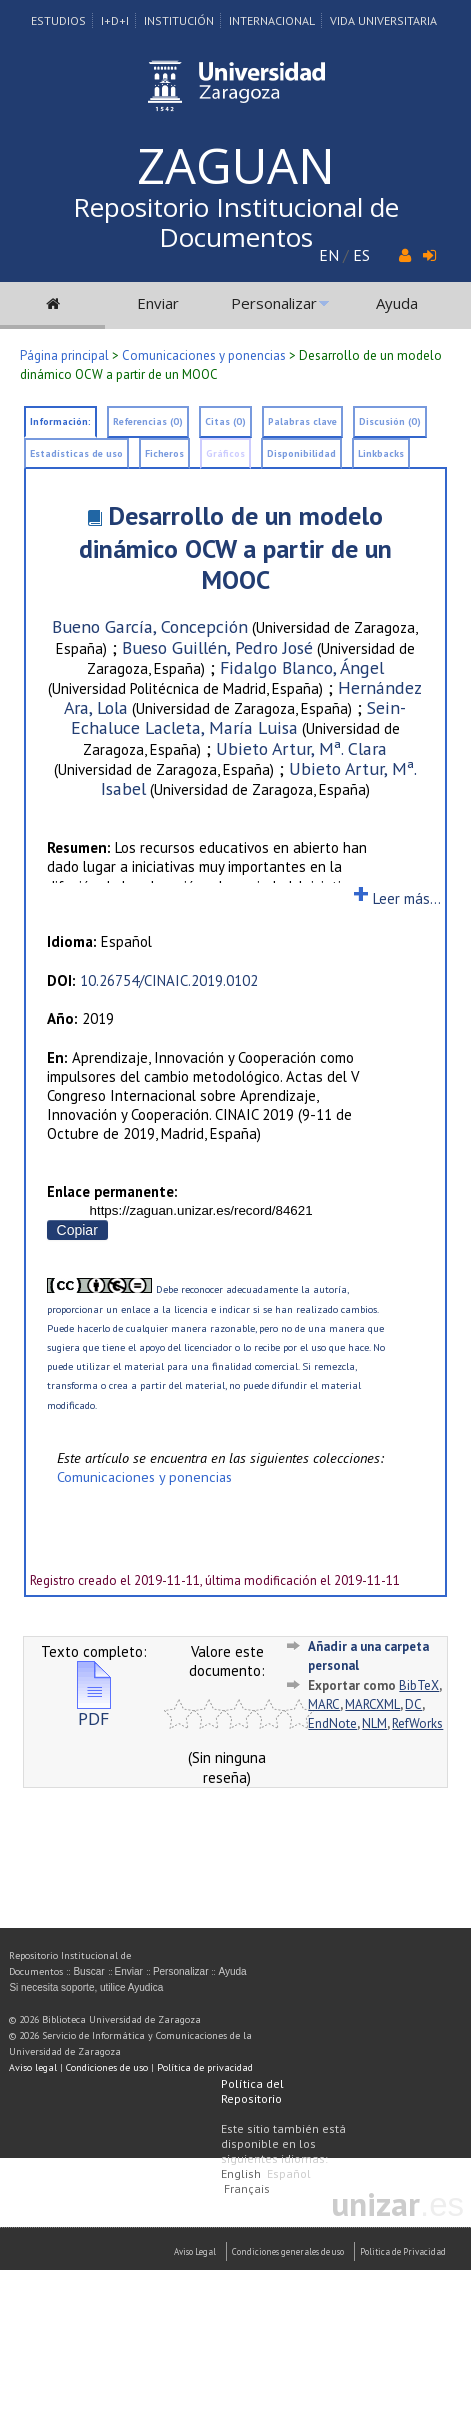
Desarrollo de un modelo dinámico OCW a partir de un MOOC (235, 547)
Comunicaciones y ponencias (204, 355)
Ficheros (164, 453)
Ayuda (397, 303)
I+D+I (115, 20)
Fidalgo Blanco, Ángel (302, 667)
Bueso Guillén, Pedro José (217, 647)
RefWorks (417, 1723)
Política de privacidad (205, 2067)
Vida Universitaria (383, 20)
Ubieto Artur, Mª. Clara (301, 748)
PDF (94, 1710)
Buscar (88, 1971)
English (241, 2173)
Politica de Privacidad (403, 2251)
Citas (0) (225, 421)
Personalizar (274, 303)
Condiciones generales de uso (288, 2251)
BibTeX (419, 1685)
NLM (374, 1723)
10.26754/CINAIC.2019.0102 (169, 980)
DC (413, 1704)
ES (361, 255)
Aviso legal (33, 2067)
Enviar (158, 303)
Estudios (58, 20)
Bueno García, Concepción (150, 626)
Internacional (272, 20)
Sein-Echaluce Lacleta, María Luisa (239, 717)
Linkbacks (381, 453)
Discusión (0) (390, 421)
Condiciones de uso (107, 2067)
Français (247, 2188)
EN (329, 255)
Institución (179, 20)
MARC (324, 1704)
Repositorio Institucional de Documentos (236, 222)
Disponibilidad (301, 453)
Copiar (77, 1230)
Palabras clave (302, 421)
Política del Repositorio (252, 2091)
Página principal (64, 355)
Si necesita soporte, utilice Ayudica (86, 1987)
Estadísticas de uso (76, 453)
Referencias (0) (148, 421)
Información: (60, 421)
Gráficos (225, 453)
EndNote (332, 1723)
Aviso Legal (195, 2251)
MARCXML (372, 1704)
